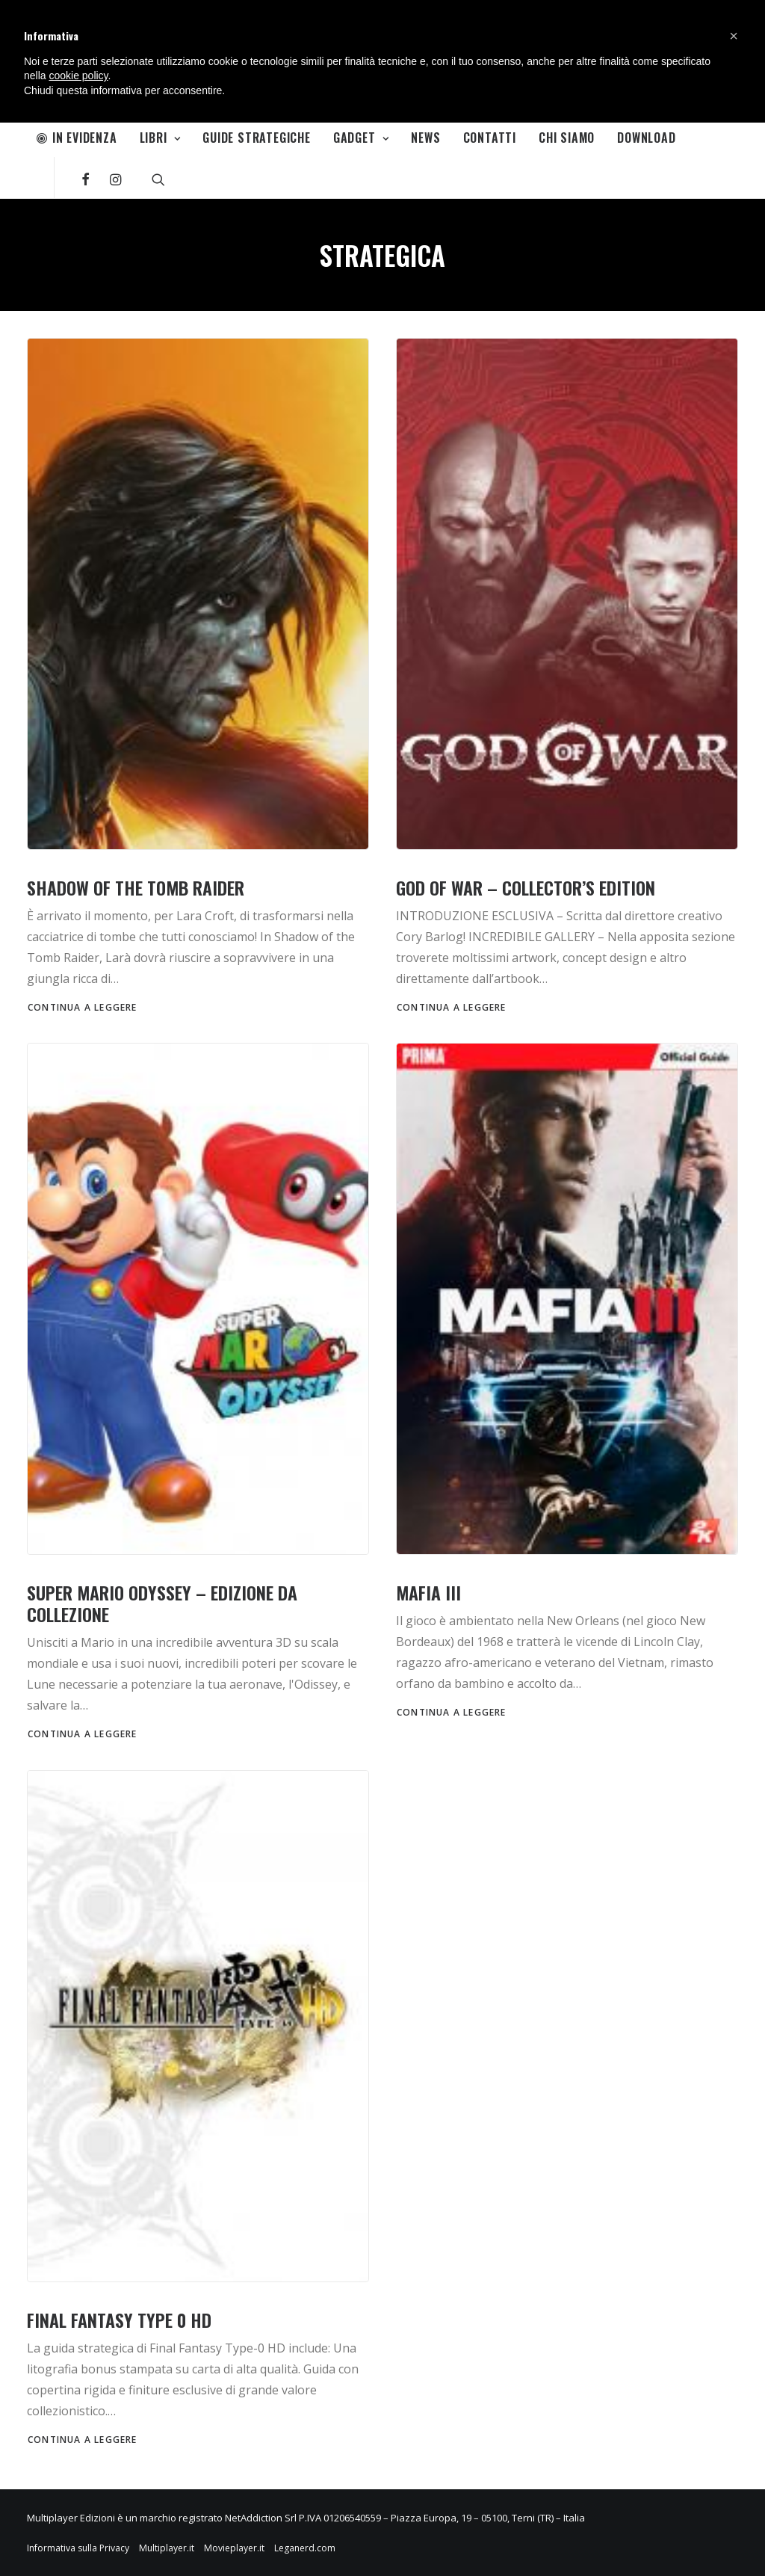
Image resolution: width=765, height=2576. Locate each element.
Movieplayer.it (234, 2548)
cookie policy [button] (78, 75)
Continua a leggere (82, 1007)
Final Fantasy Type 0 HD (119, 2319)
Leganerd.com (304, 2548)
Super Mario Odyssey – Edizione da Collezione (162, 1603)
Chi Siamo (567, 138)
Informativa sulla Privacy (78, 2548)
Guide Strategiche (256, 138)
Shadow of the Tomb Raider (135, 887)
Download (646, 138)
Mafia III (428, 1592)
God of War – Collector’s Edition (525, 887)
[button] (734, 36)
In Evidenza (77, 138)
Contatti (489, 138)
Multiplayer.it (166, 2548)
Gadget (360, 138)
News (425, 138)
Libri (160, 138)
